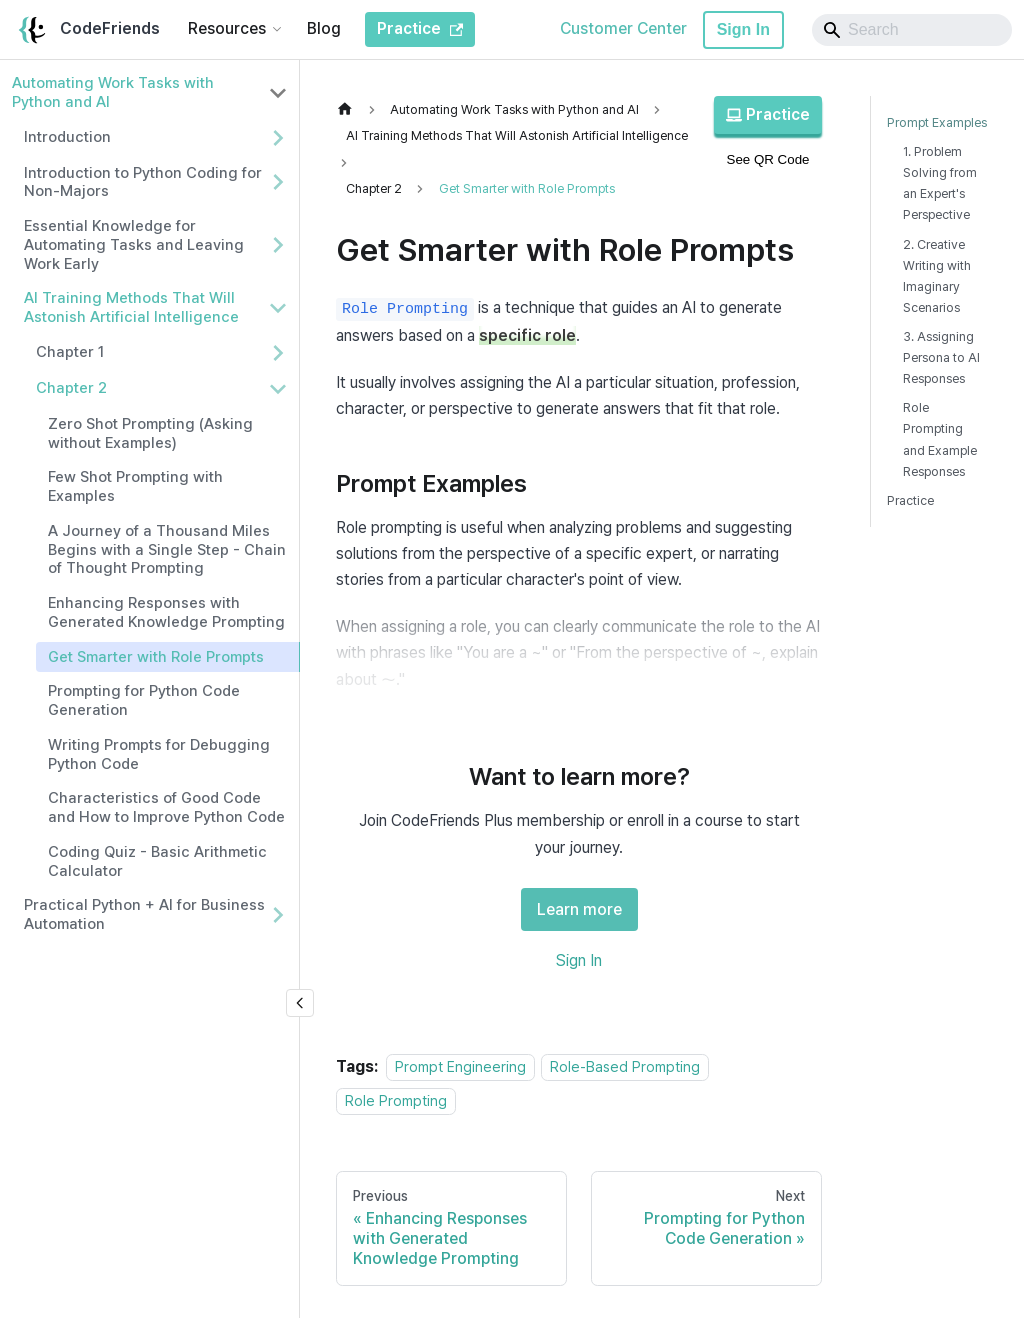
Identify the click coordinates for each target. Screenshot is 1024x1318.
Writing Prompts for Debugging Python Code (159, 754)
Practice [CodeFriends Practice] (420, 28)
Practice (768, 114)
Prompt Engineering (460, 1066)
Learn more (579, 909)
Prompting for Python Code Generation (144, 700)
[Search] (912, 30)
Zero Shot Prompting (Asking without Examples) (150, 433)
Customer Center (623, 28)
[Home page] (350, 109)
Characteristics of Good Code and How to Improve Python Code (166, 807)
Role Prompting (396, 1100)
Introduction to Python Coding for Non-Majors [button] (143, 182)
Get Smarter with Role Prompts (156, 657)
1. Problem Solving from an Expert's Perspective (940, 183)
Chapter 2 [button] (71, 388)
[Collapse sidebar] (300, 1003)
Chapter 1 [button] (70, 352)
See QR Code (768, 159)
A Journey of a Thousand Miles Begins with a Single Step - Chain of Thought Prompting (167, 550)
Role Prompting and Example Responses (940, 439)
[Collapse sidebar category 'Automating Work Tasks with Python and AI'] (278, 93)
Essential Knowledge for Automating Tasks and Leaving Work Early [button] (134, 245)
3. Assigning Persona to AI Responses (941, 357)
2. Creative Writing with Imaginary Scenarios (937, 276)
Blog (324, 28)
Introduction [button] (67, 137)
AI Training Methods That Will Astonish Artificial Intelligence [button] (131, 307)
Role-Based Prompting (625, 1066)
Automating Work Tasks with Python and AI (113, 92)
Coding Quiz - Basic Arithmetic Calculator (157, 861)
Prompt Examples (937, 122)
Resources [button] (227, 28)
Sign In (743, 29)
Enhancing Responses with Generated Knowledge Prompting (166, 612)
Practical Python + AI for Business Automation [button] (144, 914)
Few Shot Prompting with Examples (135, 486)
